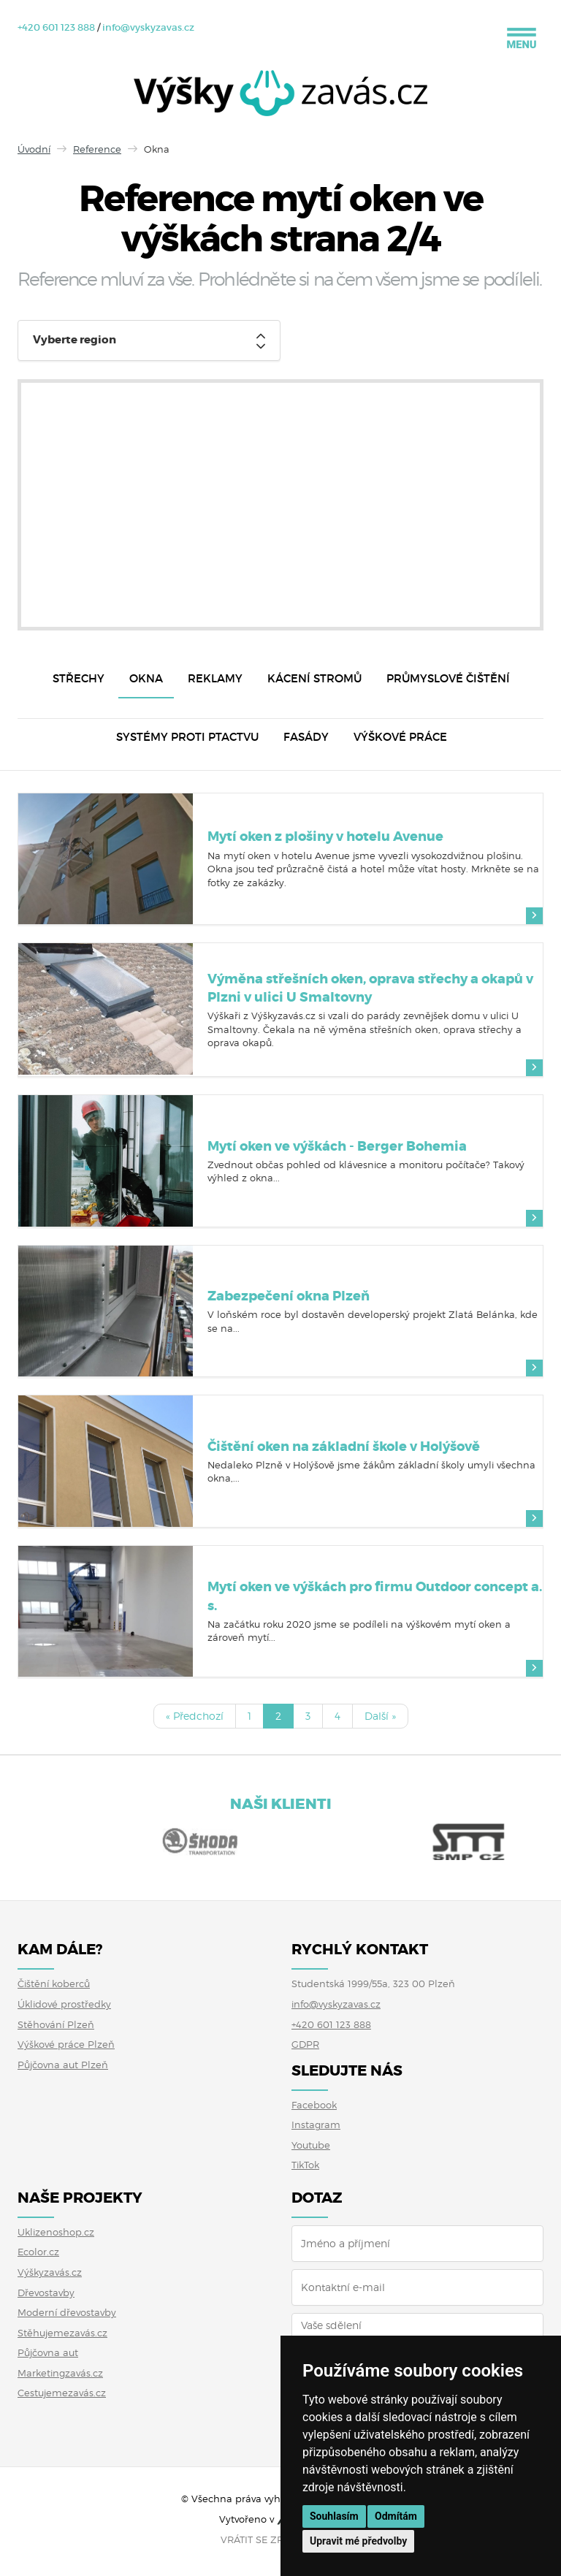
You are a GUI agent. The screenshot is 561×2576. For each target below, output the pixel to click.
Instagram (315, 2124)
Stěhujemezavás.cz (62, 2333)
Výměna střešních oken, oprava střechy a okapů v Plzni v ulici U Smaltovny (370, 988)
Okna (146, 678)
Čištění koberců (54, 1983)
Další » (380, 1716)
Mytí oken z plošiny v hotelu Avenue (325, 836)
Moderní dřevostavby (67, 2312)
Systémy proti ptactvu (187, 737)
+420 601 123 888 (56, 27)
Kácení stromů (314, 678)
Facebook (314, 2105)
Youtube (310, 2145)
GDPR (305, 2044)
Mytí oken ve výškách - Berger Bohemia (337, 1146)
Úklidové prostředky (64, 2004)
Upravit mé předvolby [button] (358, 2541)
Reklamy (215, 678)
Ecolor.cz (38, 2251)
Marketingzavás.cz (60, 2373)
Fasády (306, 737)
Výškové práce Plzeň (66, 2044)
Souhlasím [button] (334, 2516)
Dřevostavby (46, 2292)
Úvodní (34, 149)
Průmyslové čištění (448, 678)
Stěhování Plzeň (56, 2024)
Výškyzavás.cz (50, 2272)
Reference (97, 149)
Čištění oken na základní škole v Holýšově (343, 1446)
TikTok (305, 2165)
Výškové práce (400, 737)
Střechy (78, 678)
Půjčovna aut (48, 2352)
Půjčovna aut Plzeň (63, 2064)
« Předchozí (195, 1716)
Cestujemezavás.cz (62, 2392)
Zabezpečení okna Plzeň (288, 1296)
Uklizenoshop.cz (56, 2232)
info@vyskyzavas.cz (148, 27)
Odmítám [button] (396, 2516)
